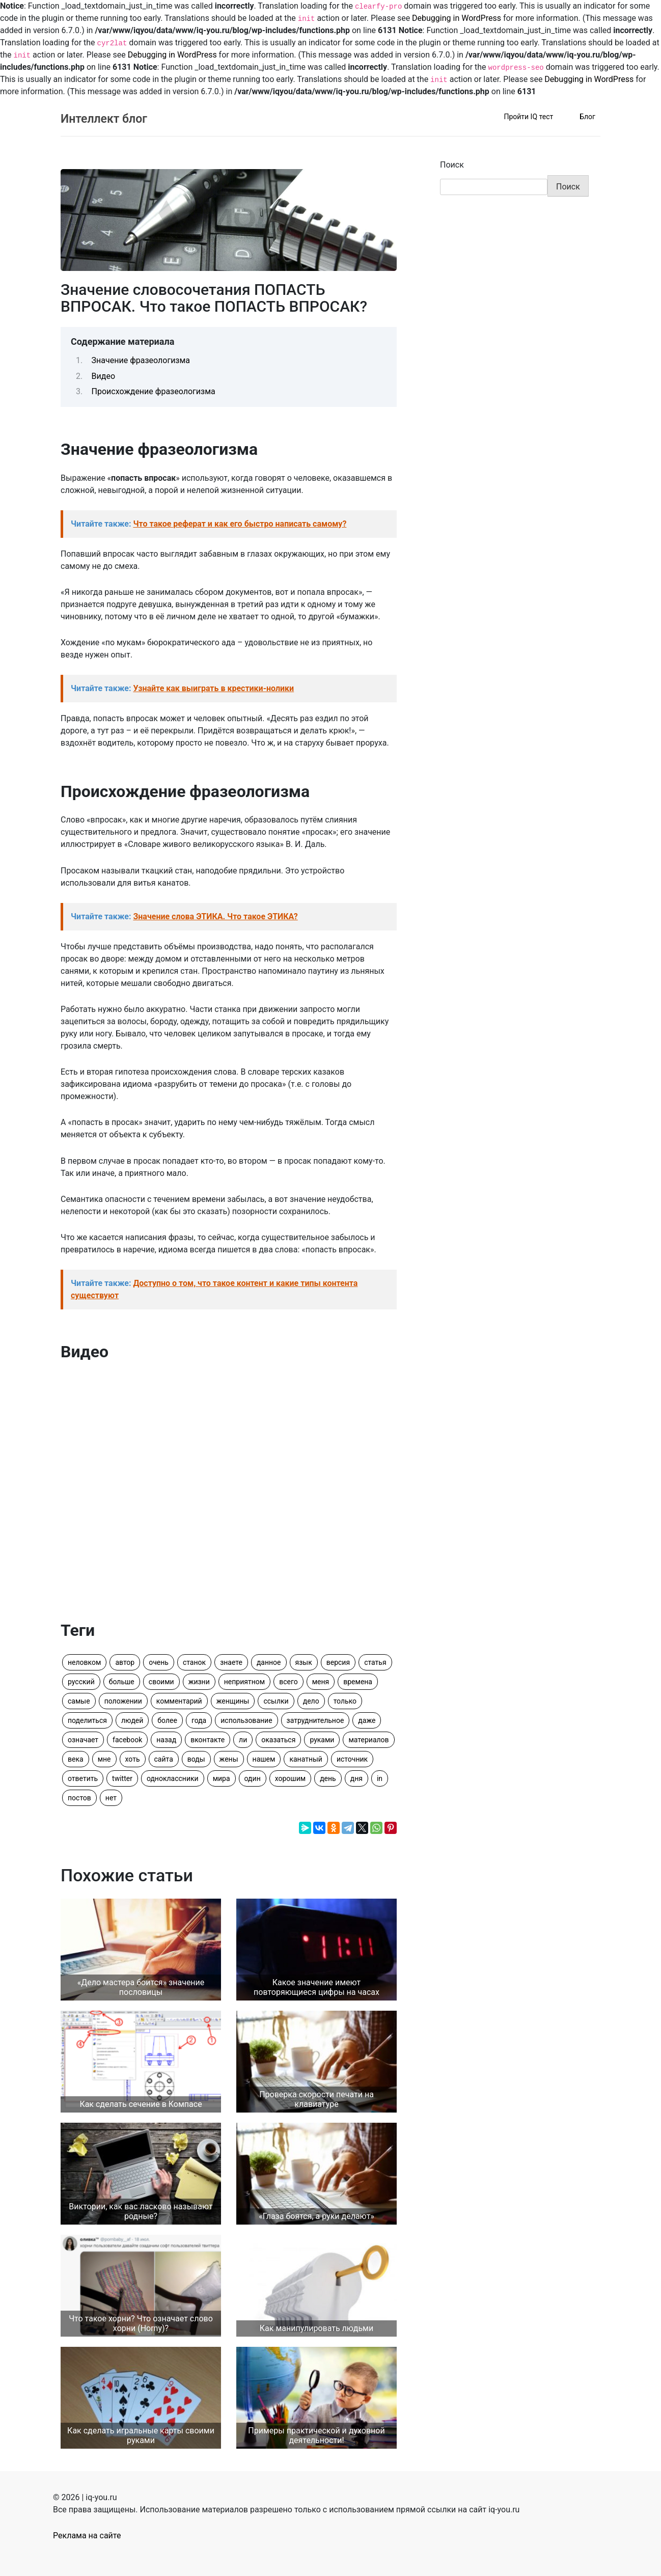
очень (159, 1662)
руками (322, 1740)
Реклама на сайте (87, 2535)
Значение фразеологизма (141, 360)
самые (79, 1701)
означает (83, 1740)
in (379, 1778)
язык (303, 1662)
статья (375, 1662)
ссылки (275, 1701)
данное (269, 1662)
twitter (122, 1778)
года (198, 1720)
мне (104, 1759)
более (167, 1720)
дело (311, 1701)
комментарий (179, 1701)
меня (320, 1682)
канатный (305, 1759)
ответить (83, 1778)
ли (243, 1740)
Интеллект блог (104, 119)
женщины (233, 1701)
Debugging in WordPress (456, 18)
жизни (199, 1682)
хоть (132, 1759)
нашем (264, 1759)
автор (124, 1662)
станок (194, 1662)
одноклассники (173, 1778)
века (76, 1759)
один (252, 1778)
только (345, 1701)
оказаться (278, 1740)
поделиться (87, 1720)
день (328, 1778)
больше (121, 1682)
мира (221, 1778)
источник (352, 1759)
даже (366, 1720)
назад (166, 1740)
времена (357, 1682)
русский (81, 1682)
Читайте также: (208, 524)
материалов (368, 1740)
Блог (587, 117)
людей (132, 1720)
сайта (163, 1759)
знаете (231, 1662)
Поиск (452, 165)
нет (111, 1798)
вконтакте (207, 1740)
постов (79, 1798)
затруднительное (315, 1720)
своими (161, 1682)
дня (356, 1778)
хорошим (290, 1778)
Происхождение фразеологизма (153, 391)
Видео (103, 376)
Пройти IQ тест (528, 117)
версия (338, 1662)
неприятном (244, 1682)
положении (123, 1701)
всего (288, 1682)
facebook (127, 1740)
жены (228, 1759)
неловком (84, 1662)
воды (196, 1759)
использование (246, 1720)
